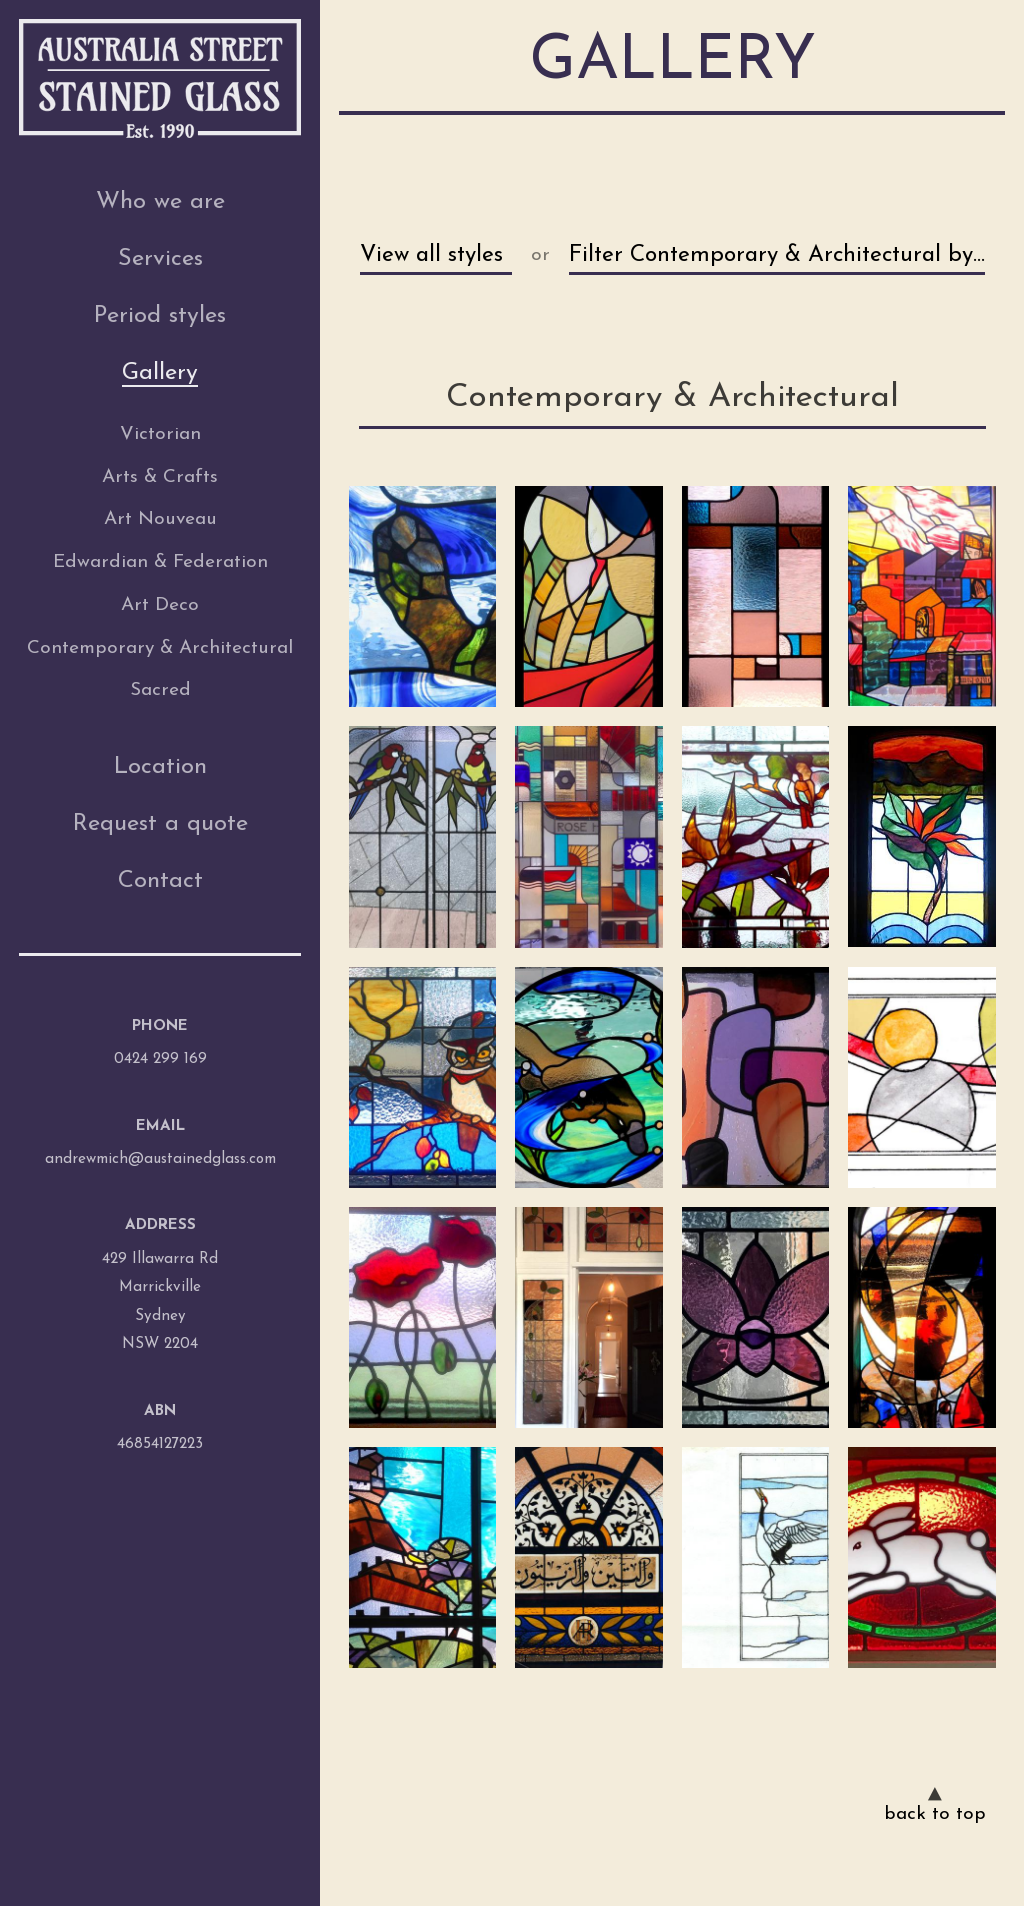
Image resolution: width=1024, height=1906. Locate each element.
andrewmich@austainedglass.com (160, 1159)
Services (160, 259)
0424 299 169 (160, 1059)
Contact (160, 881)
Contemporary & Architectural (160, 648)
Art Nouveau (160, 519)
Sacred (160, 690)
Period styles (160, 316)
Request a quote (160, 824)
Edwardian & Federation (160, 562)
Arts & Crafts (160, 477)
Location (160, 767)
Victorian (160, 434)
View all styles (431, 255)
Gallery (160, 373)
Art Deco (160, 605)
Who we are (160, 202)
